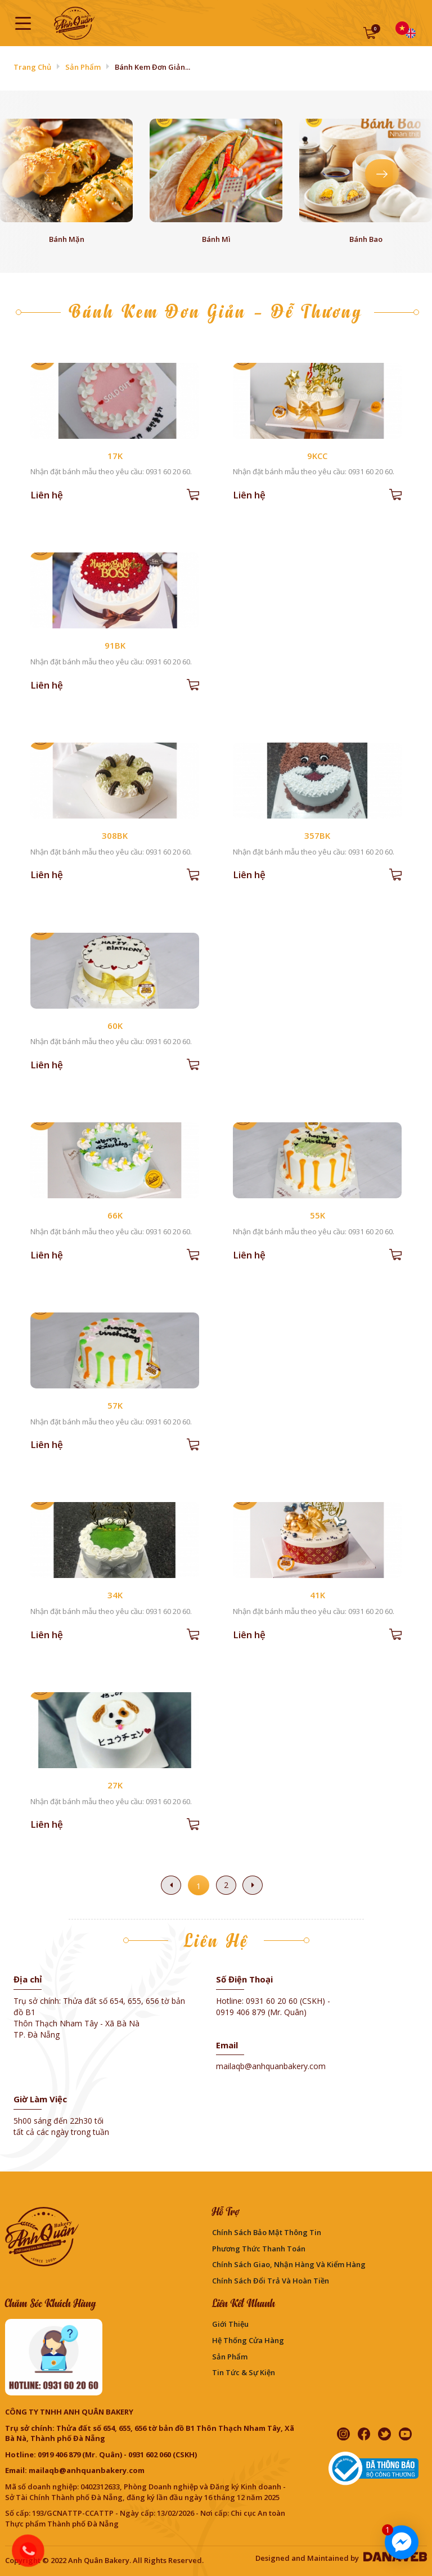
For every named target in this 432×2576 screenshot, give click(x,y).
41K (317, 1595)
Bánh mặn (66, 239)
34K (115, 1595)
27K (115, 1785)
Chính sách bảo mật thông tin (266, 2232)
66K (115, 1215)
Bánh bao (365, 239)
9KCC (317, 455)
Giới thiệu (230, 2324)
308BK (115, 835)
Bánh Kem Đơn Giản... (152, 67)
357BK (317, 835)
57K (115, 1405)
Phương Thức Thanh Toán (258, 2249)
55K (317, 1215)
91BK (115, 645)
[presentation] (50, 173)
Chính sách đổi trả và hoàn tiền (270, 2281)
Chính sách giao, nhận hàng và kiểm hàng (289, 2264)
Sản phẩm (83, 67)
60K (115, 1025)
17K (115, 455)
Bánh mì (216, 239)
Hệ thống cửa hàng (248, 2340)
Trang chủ (32, 67)
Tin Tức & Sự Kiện (243, 2372)
